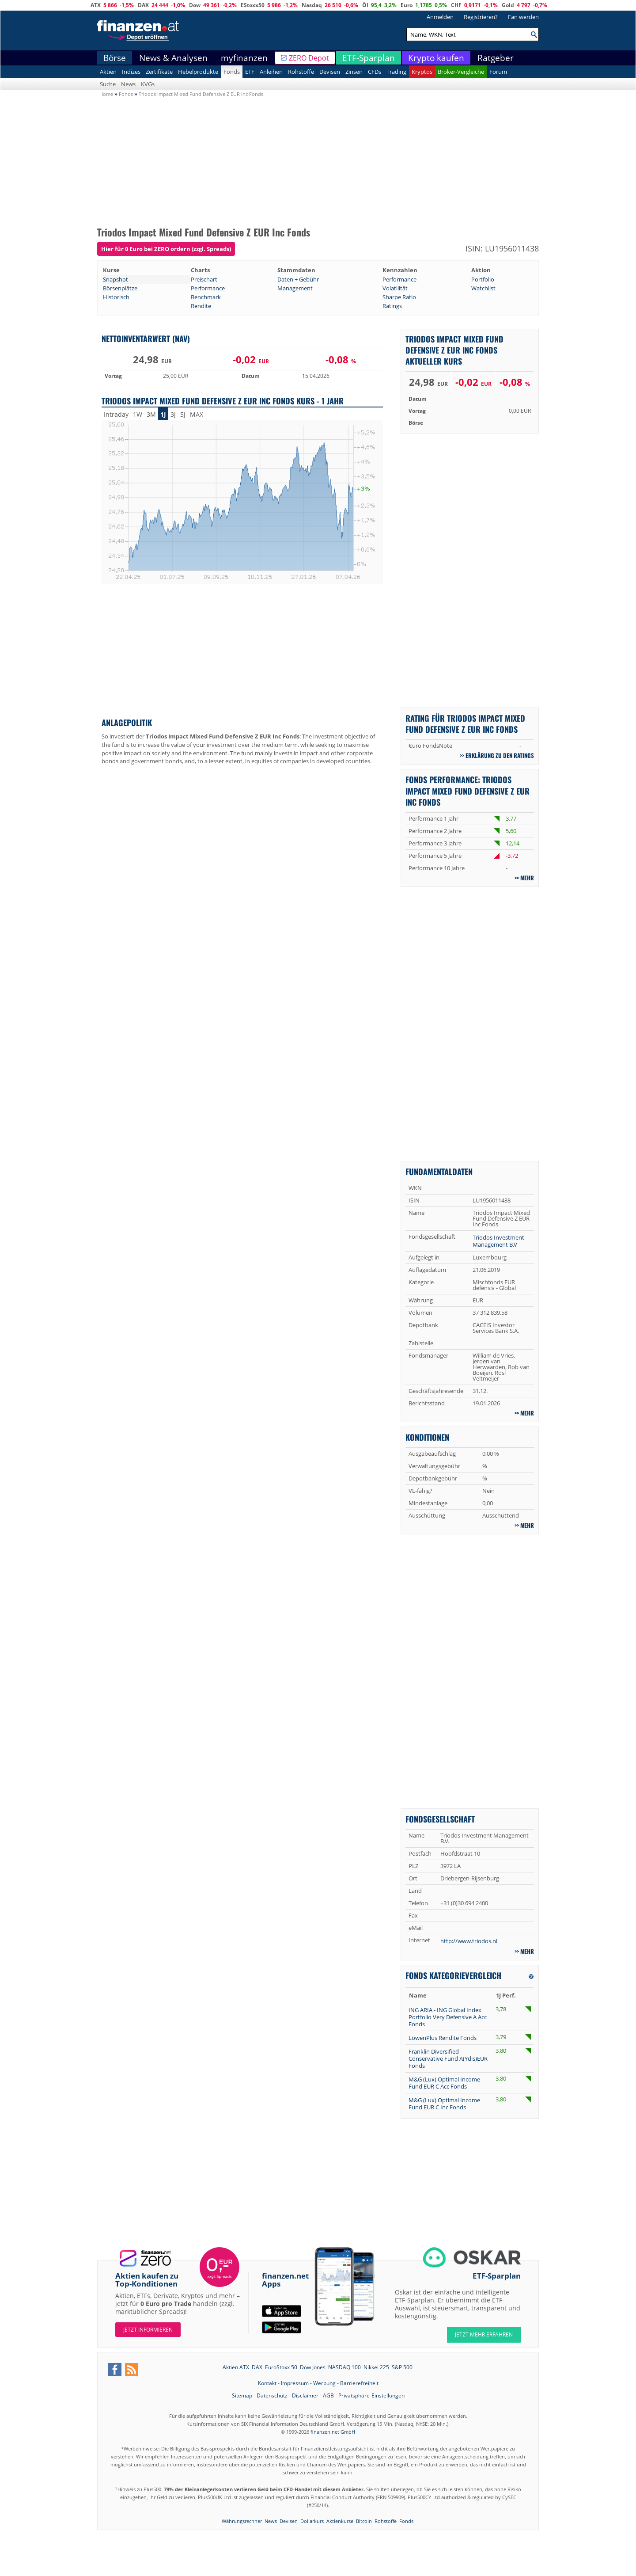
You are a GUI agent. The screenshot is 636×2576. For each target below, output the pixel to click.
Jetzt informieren (148, 2329)
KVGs (148, 84)
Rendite (201, 306)
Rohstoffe (301, 72)
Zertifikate (159, 72)
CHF (456, 5)
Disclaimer (305, 2395)
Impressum (295, 2383)
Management (295, 288)
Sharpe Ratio (399, 297)
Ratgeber (495, 58)
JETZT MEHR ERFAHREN (484, 2334)
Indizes (131, 72)
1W (137, 414)
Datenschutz (272, 2395)
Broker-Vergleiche (461, 72)
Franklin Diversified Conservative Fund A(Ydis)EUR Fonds (448, 2058)
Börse (114, 58)
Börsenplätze (120, 288)
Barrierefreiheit (359, 2383)
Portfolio (482, 279)
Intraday (116, 414)
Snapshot (115, 279)
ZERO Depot (309, 58)
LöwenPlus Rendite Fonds (443, 2038)
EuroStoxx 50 (281, 2367)
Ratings (392, 306)
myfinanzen (244, 58)
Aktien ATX (236, 2367)
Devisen (329, 72)
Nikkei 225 (376, 2367)
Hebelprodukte (198, 72)
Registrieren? (481, 17)
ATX (96, 5)
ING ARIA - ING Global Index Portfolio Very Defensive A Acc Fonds (448, 2017)
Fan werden (523, 17)
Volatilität (395, 288)
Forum (498, 72)
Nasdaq (312, 5)
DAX (143, 5)
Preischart (204, 279)
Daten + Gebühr (298, 279)
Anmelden (440, 17)
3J (173, 414)
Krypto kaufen (436, 58)
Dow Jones (313, 2367)
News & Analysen (173, 58)
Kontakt (267, 2383)
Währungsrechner (242, 2521)
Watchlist (483, 288)
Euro (407, 5)
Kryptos (422, 72)
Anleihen (271, 72)
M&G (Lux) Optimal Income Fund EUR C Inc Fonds (444, 2103)
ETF (249, 72)
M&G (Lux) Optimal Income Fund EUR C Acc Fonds (444, 2082)
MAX (196, 414)
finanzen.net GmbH (332, 2431)
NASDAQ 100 (344, 2367)
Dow (195, 5)
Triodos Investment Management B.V (498, 1240)
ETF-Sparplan (368, 58)
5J (183, 414)
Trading (396, 72)
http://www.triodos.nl (468, 1941)
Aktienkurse (339, 2521)
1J (163, 414)
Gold (508, 5)
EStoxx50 (253, 5)
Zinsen (354, 72)
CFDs (374, 72)
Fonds (231, 72)
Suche (108, 84)
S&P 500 (402, 2367)
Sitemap (242, 2395)
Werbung (324, 2383)
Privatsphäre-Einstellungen (371, 2395)
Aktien (108, 72)
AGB (328, 2395)
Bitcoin (364, 2521)
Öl (365, 5)
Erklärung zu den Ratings (500, 755)
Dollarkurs (312, 2521)
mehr (527, 877)
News (128, 84)
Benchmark (206, 297)
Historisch (116, 297)
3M (151, 414)
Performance (399, 279)
